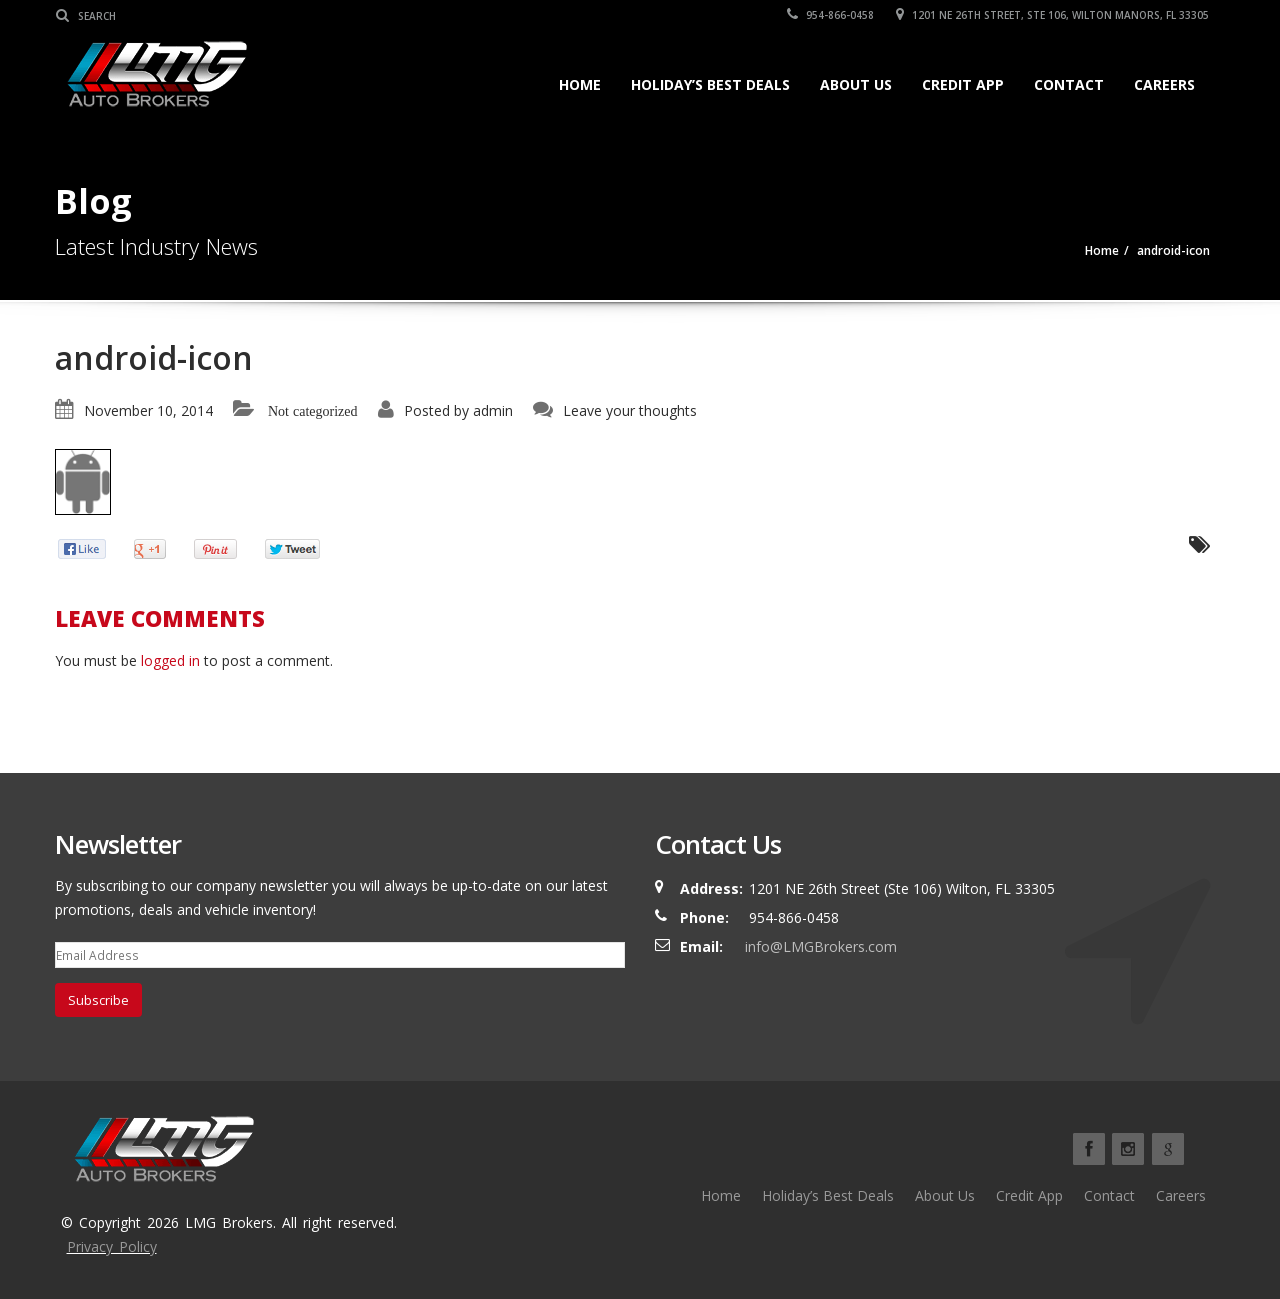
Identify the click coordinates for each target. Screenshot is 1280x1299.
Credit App (963, 84)
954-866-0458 (831, 15)
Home (580, 84)
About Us (856, 84)
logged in (170, 660)
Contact (1069, 84)
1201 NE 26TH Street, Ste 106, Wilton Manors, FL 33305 (1053, 15)
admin (493, 410)
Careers (1164, 84)
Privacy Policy (112, 1246)
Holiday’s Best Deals (710, 84)
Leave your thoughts (630, 410)
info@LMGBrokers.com (821, 946)
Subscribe (98, 1000)
